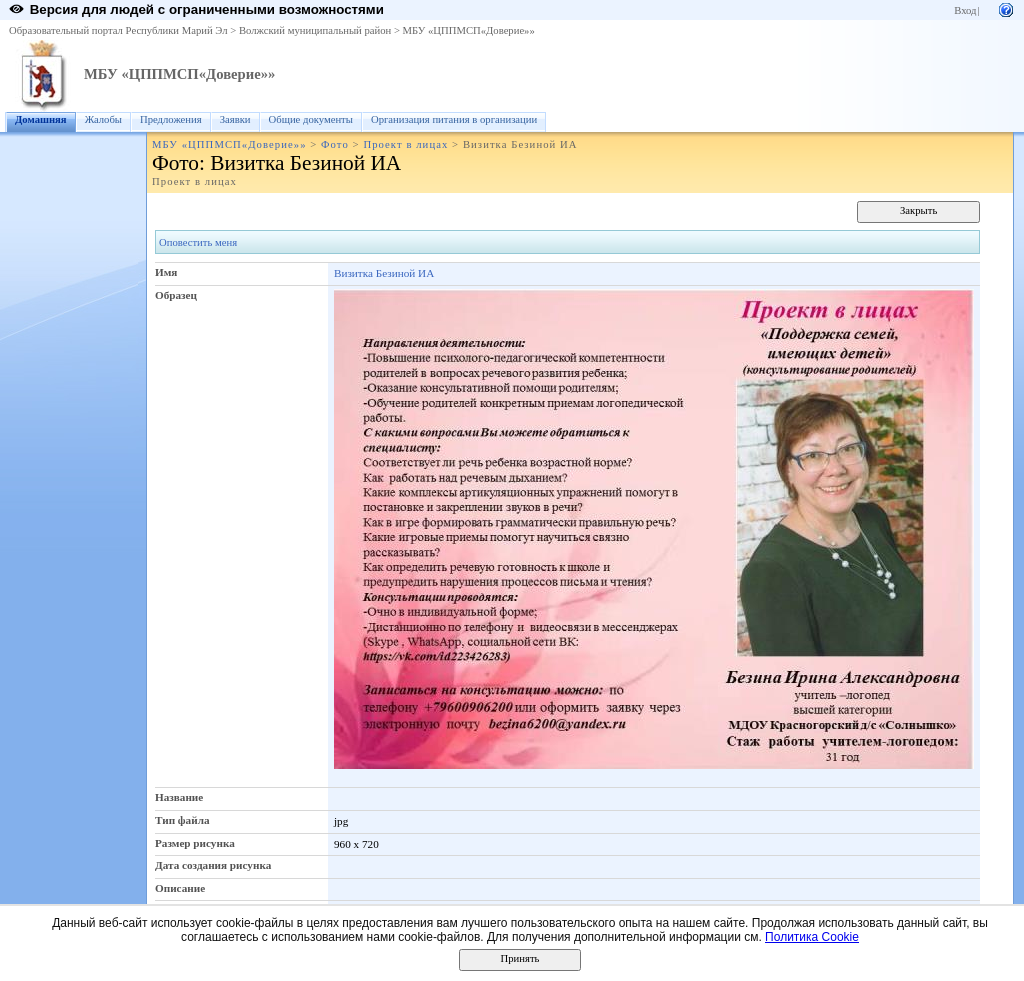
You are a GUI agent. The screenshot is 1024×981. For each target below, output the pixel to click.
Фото (335, 144)
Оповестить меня (198, 242)
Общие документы (311, 119)
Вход (965, 10)
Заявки (235, 119)
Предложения (171, 119)
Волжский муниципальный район (315, 30)
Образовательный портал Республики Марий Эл (118, 30)
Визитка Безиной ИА (384, 273)
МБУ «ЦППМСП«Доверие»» (469, 30)
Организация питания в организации (454, 119)
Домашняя (41, 119)
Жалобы (103, 119)
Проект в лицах (405, 144)
